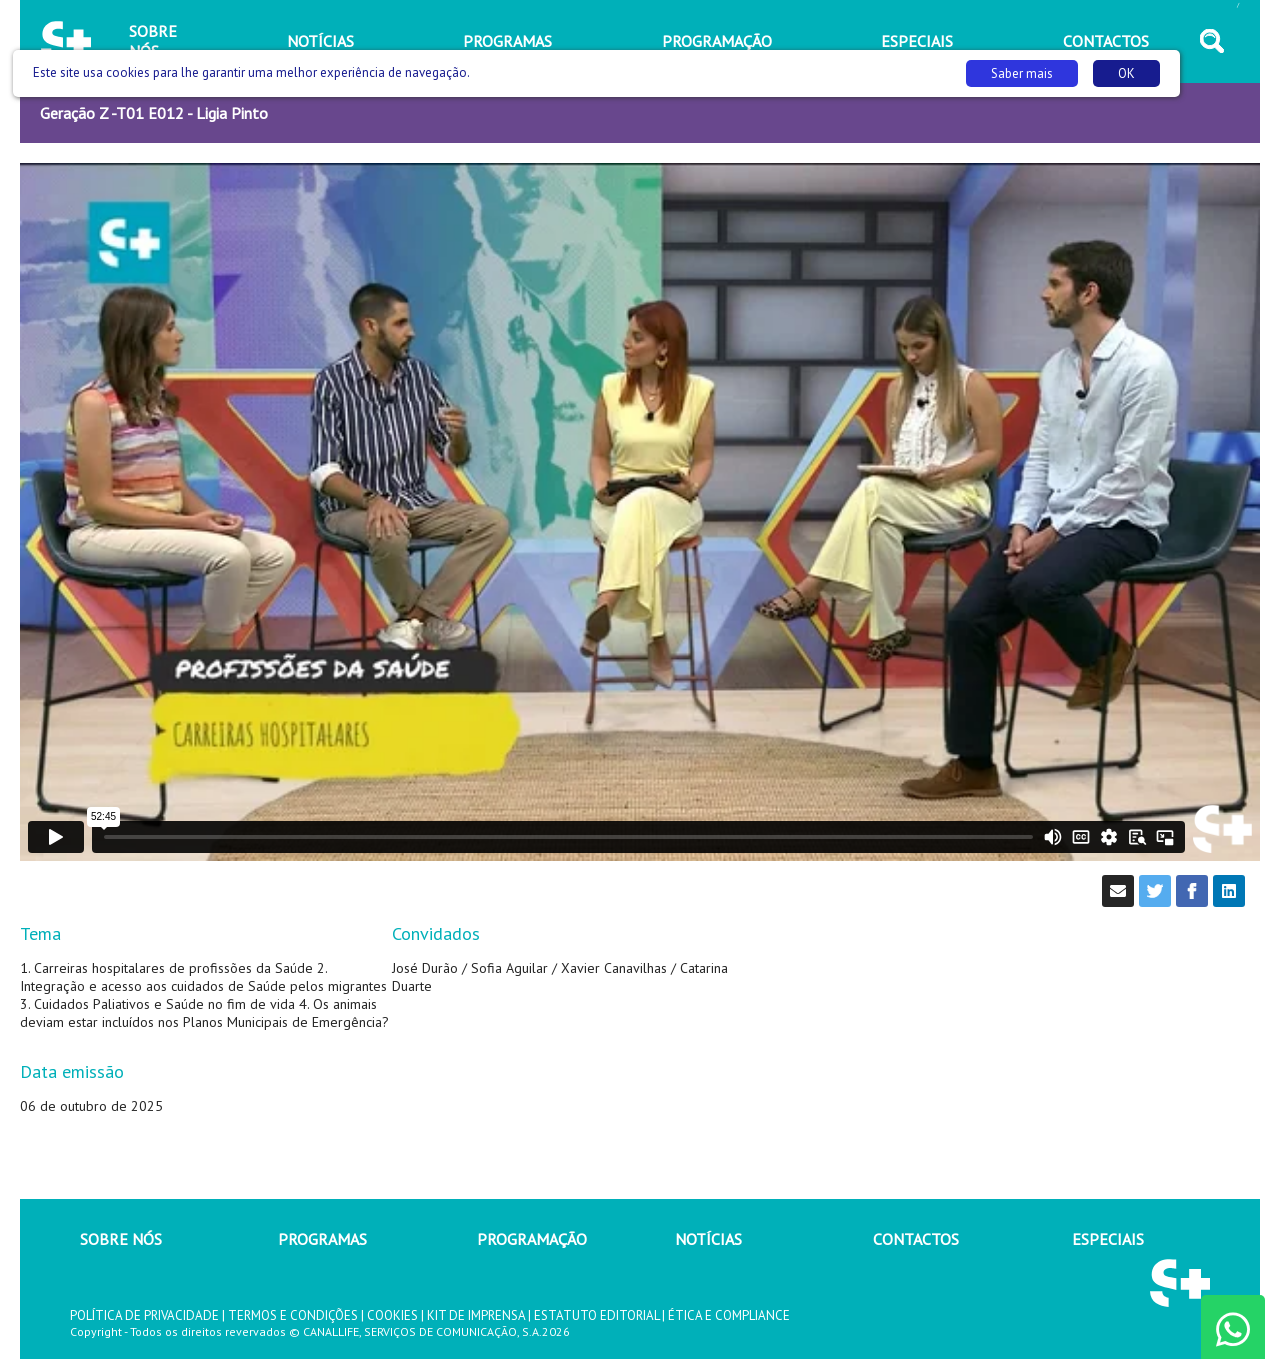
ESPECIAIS (1108, 1239)
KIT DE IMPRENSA (476, 1315)
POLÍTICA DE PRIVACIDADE (144, 1315)
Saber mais (1022, 73)
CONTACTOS (916, 1239)
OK (1126, 73)
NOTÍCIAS (708, 1239)
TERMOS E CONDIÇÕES (293, 1315)
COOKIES (392, 1315)
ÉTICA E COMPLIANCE (729, 1315)
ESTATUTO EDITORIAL (596, 1315)
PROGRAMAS (322, 1239)
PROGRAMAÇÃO (532, 1239)
